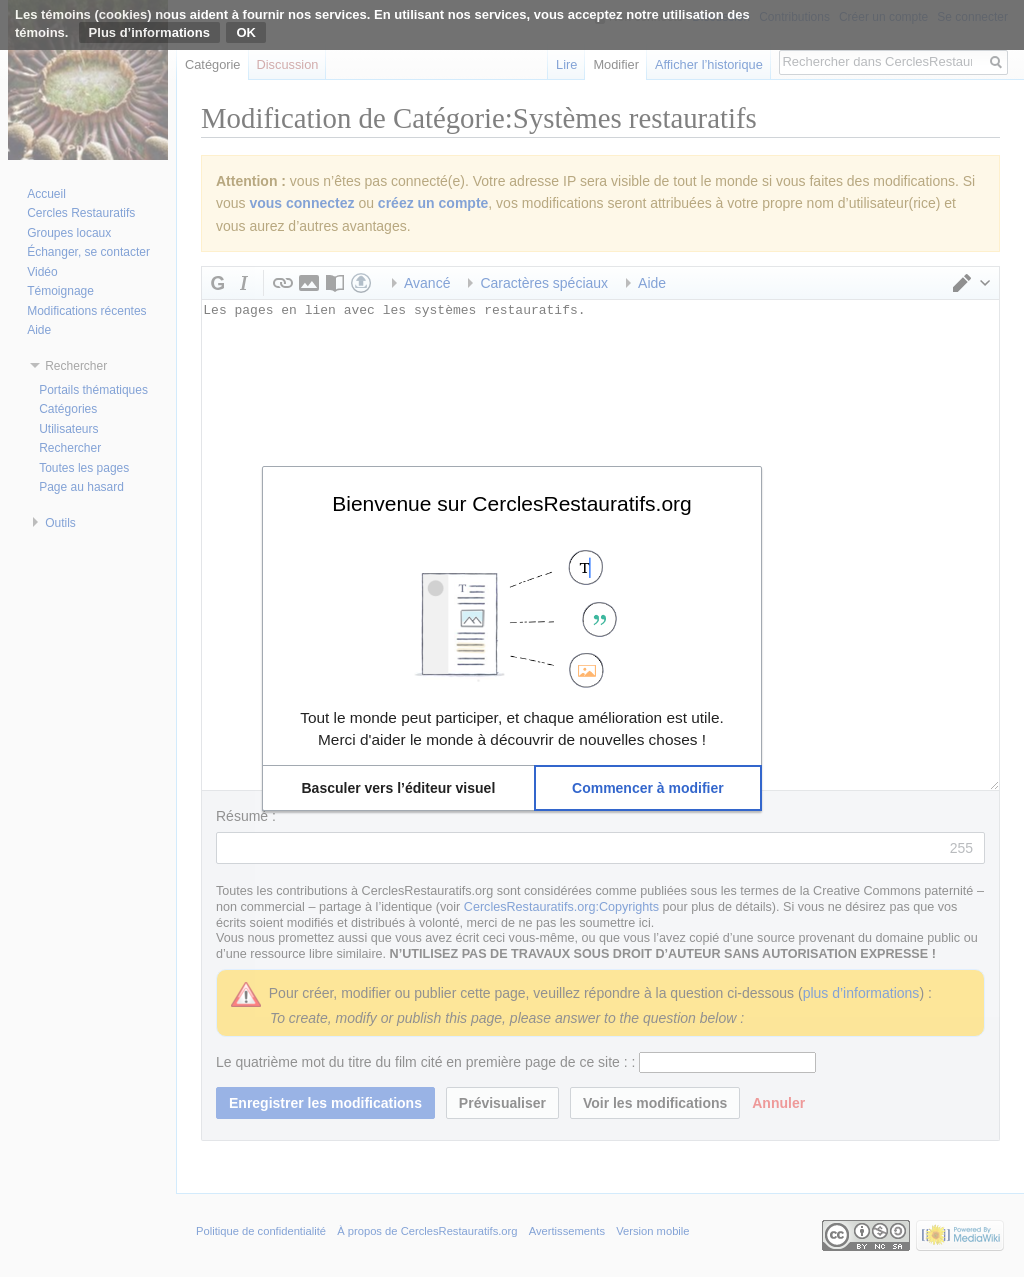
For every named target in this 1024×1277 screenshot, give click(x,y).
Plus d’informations (149, 32)
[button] (398, 788)
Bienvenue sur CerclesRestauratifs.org (512, 503)
